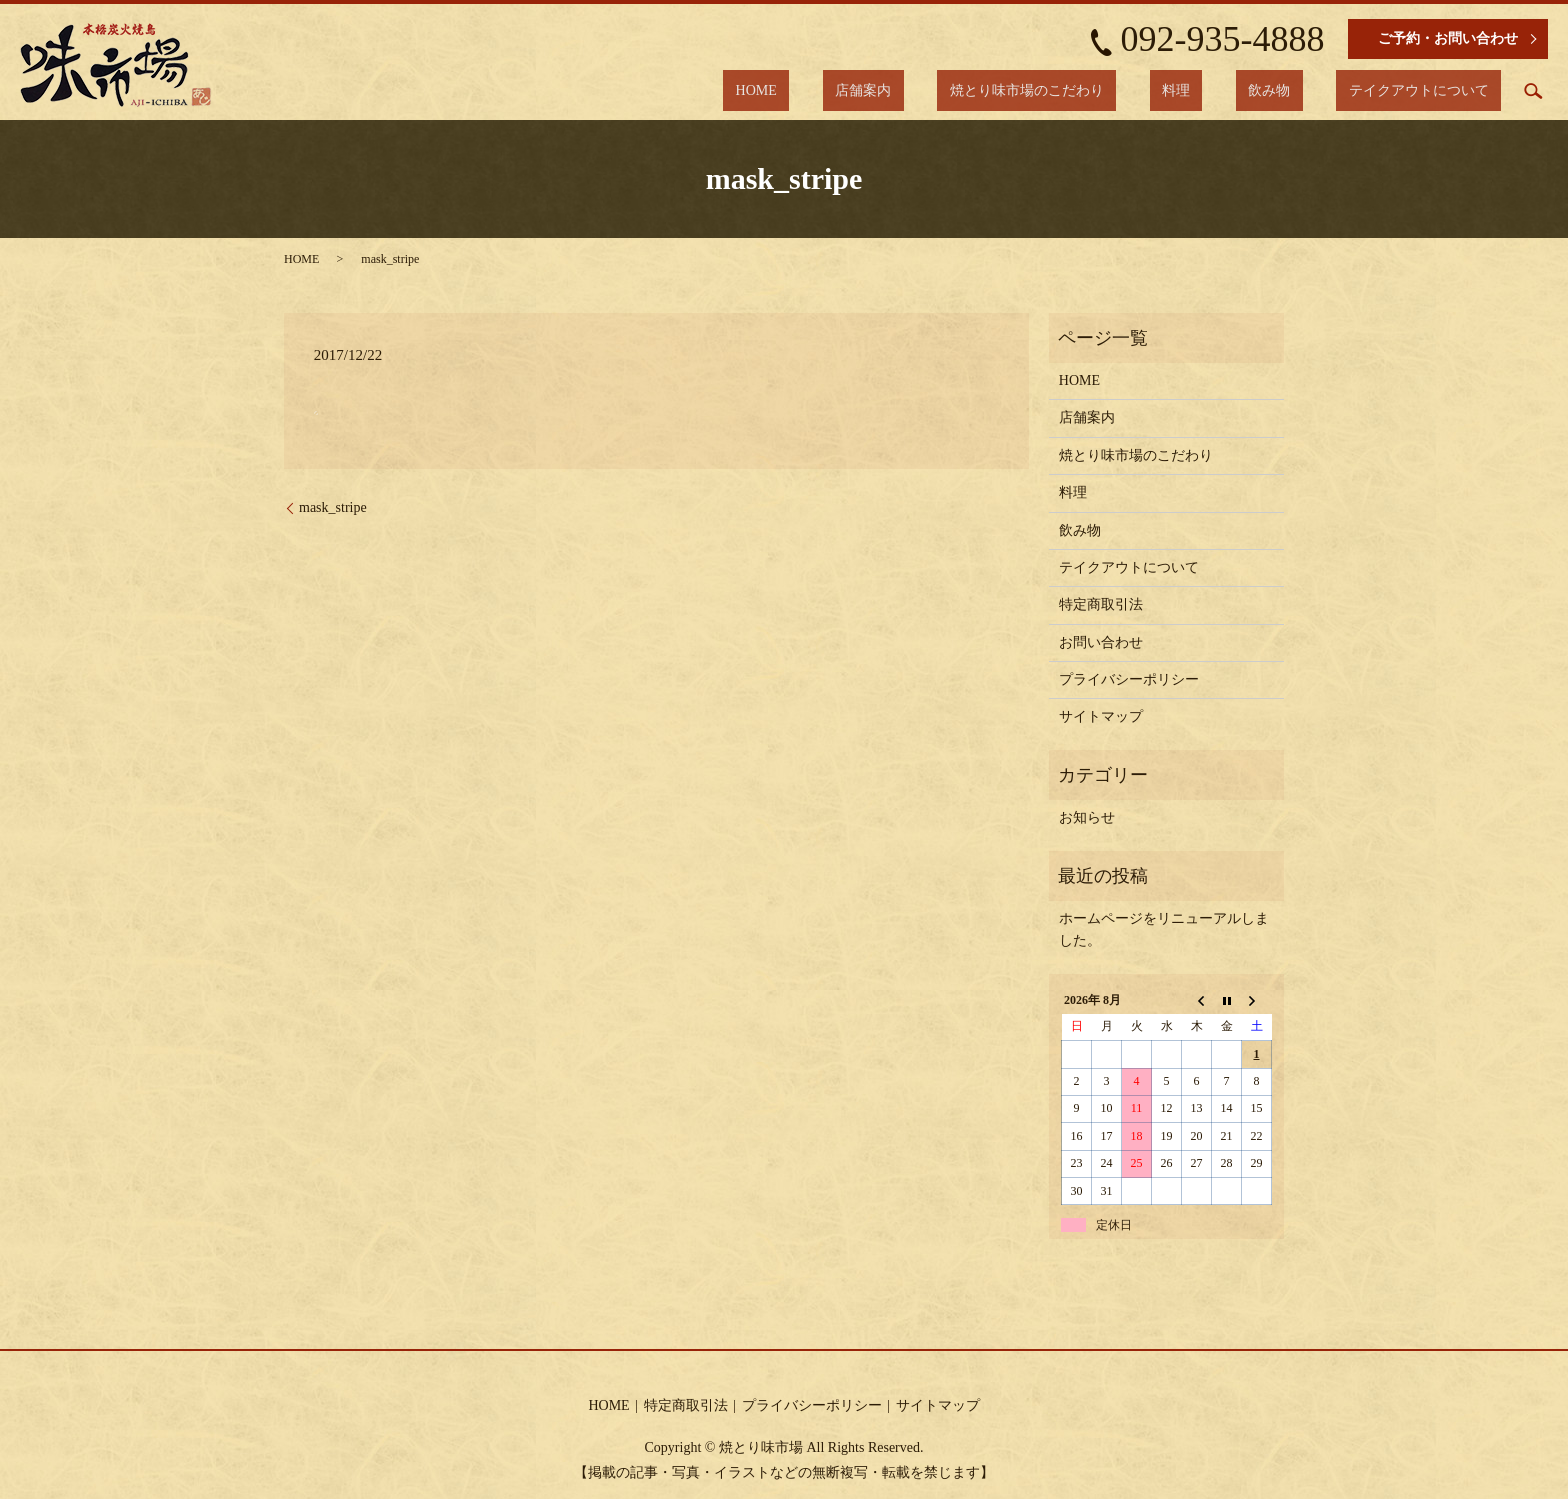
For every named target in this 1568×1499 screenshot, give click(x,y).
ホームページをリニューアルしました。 (1164, 929)
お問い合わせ (1101, 642)
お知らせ (1087, 817)
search (1533, 91)
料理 (1238, 90)
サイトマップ (1101, 716)
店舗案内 (975, 90)
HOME (892, 90)
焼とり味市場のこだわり (1113, 90)
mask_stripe (333, 507)
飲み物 (1307, 90)
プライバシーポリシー (1129, 679)
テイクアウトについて (1431, 90)
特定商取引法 (1101, 604)
